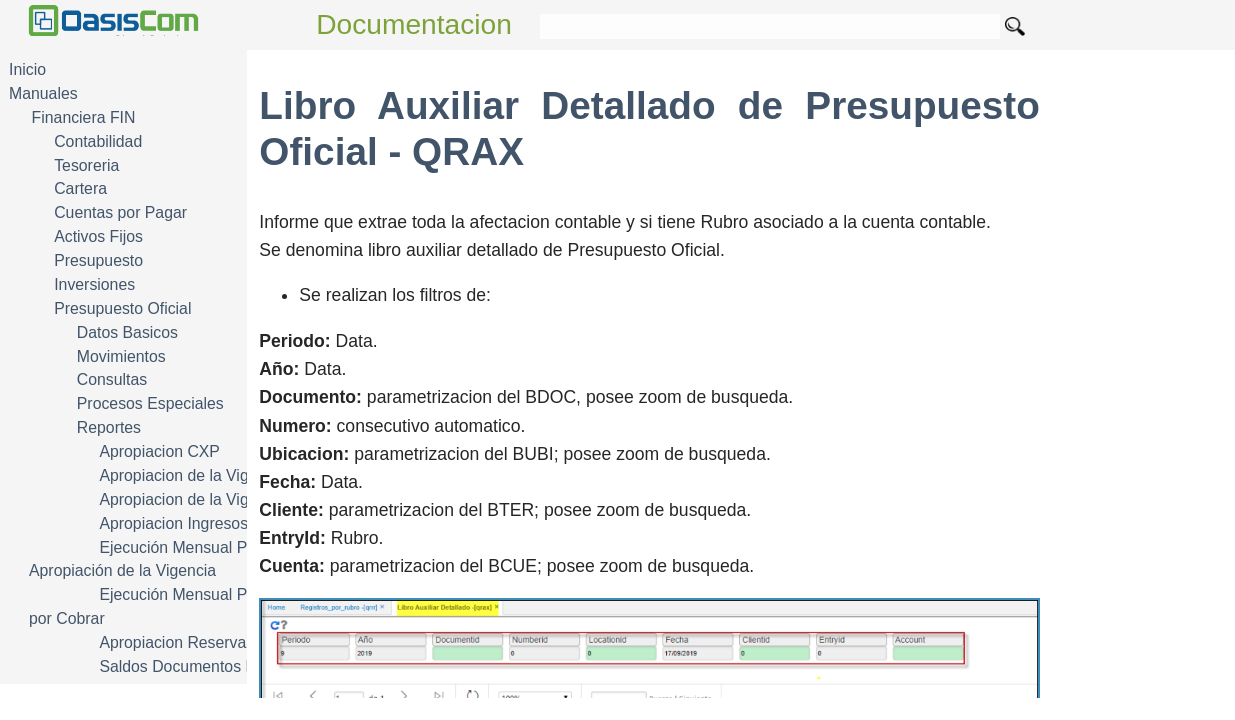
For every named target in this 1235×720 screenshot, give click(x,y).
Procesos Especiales (150, 403)
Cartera (80, 188)
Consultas (112, 379)
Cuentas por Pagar (120, 212)
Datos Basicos (127, 332)
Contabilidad (98, 141)
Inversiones (94, 284)
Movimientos (121, 356)
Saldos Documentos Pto (184, 666)
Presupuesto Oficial (122, 308)
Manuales (43, 93)
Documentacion (414, 24)
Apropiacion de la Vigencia (192, 475)
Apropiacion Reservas (176, 642)
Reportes (109, 427)
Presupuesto (98, 260)
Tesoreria (86, 165)
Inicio (27, 69)
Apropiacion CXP (159, 451)
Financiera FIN (84, 117)
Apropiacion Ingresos (173, 523)
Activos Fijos (98, 236)
